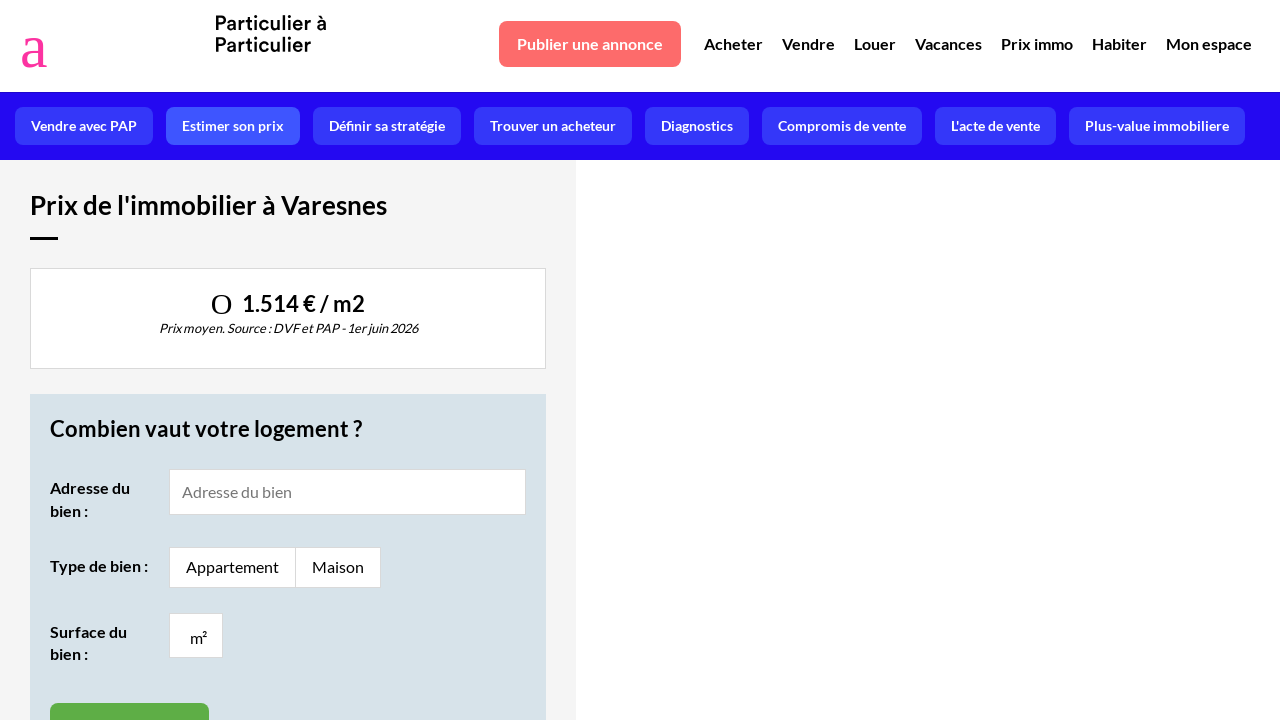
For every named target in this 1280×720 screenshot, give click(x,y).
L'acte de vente (995, 125)
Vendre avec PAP (84, 125)
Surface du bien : (88, 642)
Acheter (733, 43)
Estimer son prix (233, 125)
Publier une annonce (590, 43)
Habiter (1119, 43)
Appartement (232, 566)
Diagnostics (697, 125)
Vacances (948, 43)
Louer (875, 43)
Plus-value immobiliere (1157, 125)
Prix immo (1037, 43)
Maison (338, 566)
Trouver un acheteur (553, 125)
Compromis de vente (842, 125)
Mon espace (1209, 43)
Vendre (808, 43)
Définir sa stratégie (387, 125)
